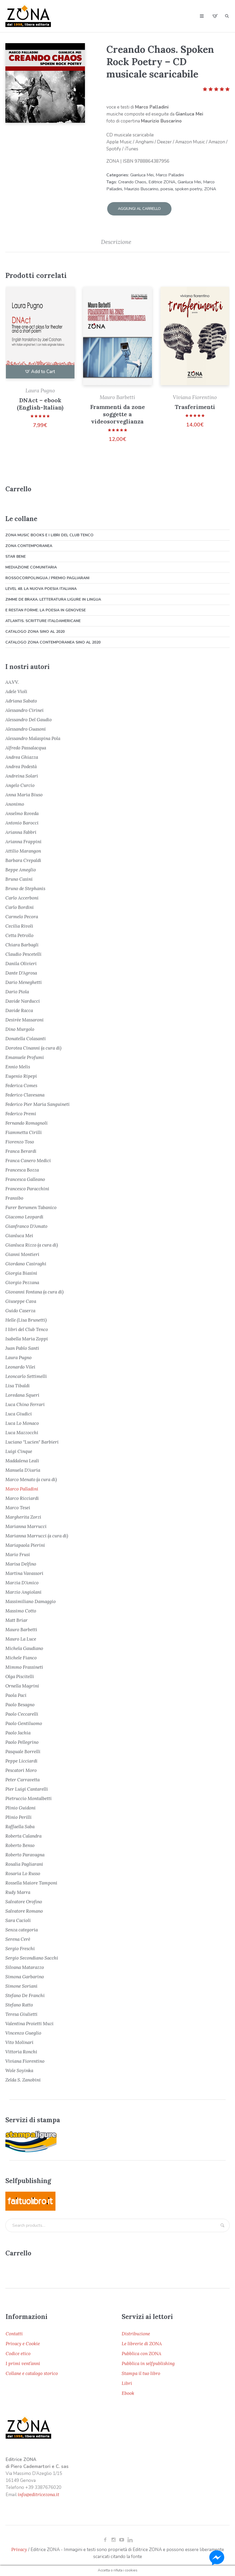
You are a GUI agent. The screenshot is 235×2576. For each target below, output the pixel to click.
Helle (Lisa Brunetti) (26, 1318)
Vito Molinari (19, 2040)
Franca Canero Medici (28, 1159)
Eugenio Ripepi (21, 1074)
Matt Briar (16, 1618)
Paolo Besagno (20, 1703)
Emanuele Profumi (24, 1055)
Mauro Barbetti (117, 395)
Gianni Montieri (22, 1252)
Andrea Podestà (21, 765)
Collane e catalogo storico (32, 2371)
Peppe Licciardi (21, 1759)
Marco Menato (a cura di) (31, 1478)
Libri (127, 2381)
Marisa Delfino (20, 1562)
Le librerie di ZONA (142, 2342)
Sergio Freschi (20, 1947)
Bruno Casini (19, 877)
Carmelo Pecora (21, 915)
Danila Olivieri (21, 962)
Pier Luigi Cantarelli (26, 1787)
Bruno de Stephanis (25, 887)
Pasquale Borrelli (22, 1750)
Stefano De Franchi (25, 1994)
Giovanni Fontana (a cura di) (34, 1290)
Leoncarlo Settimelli (26, 1374)
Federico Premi (20, 1112)
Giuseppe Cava (20, 1299)
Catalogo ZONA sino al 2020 (35, 629)
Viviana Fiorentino (195, 395)
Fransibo (14, 1196)
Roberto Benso (20, 1843)
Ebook (128, 2391)
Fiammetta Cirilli (23, 1130)
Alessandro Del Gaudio (28, 718)
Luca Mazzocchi (21, 1431)
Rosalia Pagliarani (24, 1862)
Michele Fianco (21, 1656)
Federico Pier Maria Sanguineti (37, 1102)
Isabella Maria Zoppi (26, 1337)
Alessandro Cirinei (24, 708)
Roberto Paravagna (24, 1853)
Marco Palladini (170, 175)
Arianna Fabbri (20, 830)
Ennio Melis (17, 1065)
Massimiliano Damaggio (30, 1600)
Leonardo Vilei (20, 1365)
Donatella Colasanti (25, 1037)
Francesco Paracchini (27, 1187)
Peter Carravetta (22, 1778)
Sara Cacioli (18, 1918)
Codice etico (18, 2352)
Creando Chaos (132, 182)
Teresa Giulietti (21, 2012)
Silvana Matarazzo (24, 1965)
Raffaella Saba (20, 1825)
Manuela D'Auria (22, 1468)
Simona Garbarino (24, 1975)
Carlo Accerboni (22, 896)
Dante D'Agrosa (21, 971)
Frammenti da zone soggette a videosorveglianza (117, 412)
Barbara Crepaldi (23, 858)
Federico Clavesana (24, 1093)
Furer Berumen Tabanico (31, 1206)
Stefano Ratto (19, 2003)
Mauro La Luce (20, 1637)
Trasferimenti (195, 405)
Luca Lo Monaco (22, 1421)
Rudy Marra (17, 1890)
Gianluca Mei (142, 175)
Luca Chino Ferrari (25, 1403)
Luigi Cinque (18, 1449)
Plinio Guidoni (20, 1806)
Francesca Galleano (25, 1177)
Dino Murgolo (19, 1027)
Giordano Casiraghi (25, 1262)
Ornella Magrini (22, 1684)
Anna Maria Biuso (24, 793)
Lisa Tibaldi (17, 1384)
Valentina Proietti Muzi (29, 2022)
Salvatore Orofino (23, 1900)
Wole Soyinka (19, 2069)
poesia (167, 189)
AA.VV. (12, 680)
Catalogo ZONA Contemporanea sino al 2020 (52, 640)
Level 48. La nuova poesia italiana (41, 586)
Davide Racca (19, 1009)
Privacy (19, 2548)
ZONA (210, 189)
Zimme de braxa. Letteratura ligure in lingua (53, 597)
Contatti (14, 2332)
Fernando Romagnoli (26, 1121)
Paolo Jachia (18, 1731)
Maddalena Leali (22, 1459)
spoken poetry (188, 189)
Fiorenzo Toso (19, 1140)
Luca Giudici (18, 1412)
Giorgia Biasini (21, 1271)
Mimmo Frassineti (24, 1665)
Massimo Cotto (20, 1609)
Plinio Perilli (18, 1815)
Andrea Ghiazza (21, 755)
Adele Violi (16, 690)
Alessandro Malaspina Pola (32, 736)
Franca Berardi (20, 1149)
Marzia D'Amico (22, 1581)
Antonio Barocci (22, 821)
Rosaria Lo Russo (22, 1872)
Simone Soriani (21, 1984)
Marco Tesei (17, 1506)
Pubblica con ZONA (141, 2352)
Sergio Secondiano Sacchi (31, 1956)
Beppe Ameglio (20, 868)
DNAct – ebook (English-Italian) (40, 402)
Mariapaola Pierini (25, 1543)
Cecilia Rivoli (19, 924)
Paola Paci (16, 1693)
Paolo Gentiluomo (23, 1721)
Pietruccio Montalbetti (28, 1797)
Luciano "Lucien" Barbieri (32, 1440)
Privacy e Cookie (23, 2342)
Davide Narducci (22, 999)
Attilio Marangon (23, 849)
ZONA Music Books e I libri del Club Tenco (49, 533)
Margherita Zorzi (23, 1515)
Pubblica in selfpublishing (148, 2362)
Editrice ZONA (162, 182)
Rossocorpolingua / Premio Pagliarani (47, 576)
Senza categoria (21, 1928)
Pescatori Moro (21, 1768)
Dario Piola (17, 990)
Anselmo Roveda (22, 812)
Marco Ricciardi (22, 1496)
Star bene (15, 554)
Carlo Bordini (19, 905)
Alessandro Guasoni (25, 727)
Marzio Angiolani (23, 1590)
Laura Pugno (40, 389)
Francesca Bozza (22, 1168)
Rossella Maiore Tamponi (31, 1881)
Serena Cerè (17, 1937)
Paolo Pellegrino (22, 1740)
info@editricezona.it (38, 2493)
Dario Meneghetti (23, 980)
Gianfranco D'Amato (26, 1224)
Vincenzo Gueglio (23, 2031)
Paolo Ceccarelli (21, 1712)
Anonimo (14, 802)
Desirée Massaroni (24, 1018)
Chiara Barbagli (22, 943)
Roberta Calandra (23, 1834)
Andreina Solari (21, 774)
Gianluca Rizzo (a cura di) (31, 1243)
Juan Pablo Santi (22, 1346)
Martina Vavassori (24, 1571)
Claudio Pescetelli (23, 952)
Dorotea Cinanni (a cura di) (33, 1046)
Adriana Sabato (21, 699)
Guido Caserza (20, 1309)
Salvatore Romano (24, 1909)
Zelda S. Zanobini (23, 2078)
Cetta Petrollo (19, 933)
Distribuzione (136, 2332)
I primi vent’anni (23, 2362)
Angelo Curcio (20, 783)
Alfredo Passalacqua (25, 746)
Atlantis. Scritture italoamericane (43, 619)
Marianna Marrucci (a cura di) (36, 1534)
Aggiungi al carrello (139, 207)
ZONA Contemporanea (28, 544)
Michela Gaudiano (24, 1646)
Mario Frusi (17, 1553)
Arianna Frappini (23, 840)
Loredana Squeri (22, 1393)
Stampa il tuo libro (141, 2371)
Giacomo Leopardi (24, 1215)
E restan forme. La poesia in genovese (45, 608)
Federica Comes (21, 1084)
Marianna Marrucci (26, 1524)
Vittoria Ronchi (21, 2050)
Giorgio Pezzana (22, 1281)
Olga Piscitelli (19, 1675)
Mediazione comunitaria (31, 565)
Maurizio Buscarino (141, 189)
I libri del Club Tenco (26, 1327)
